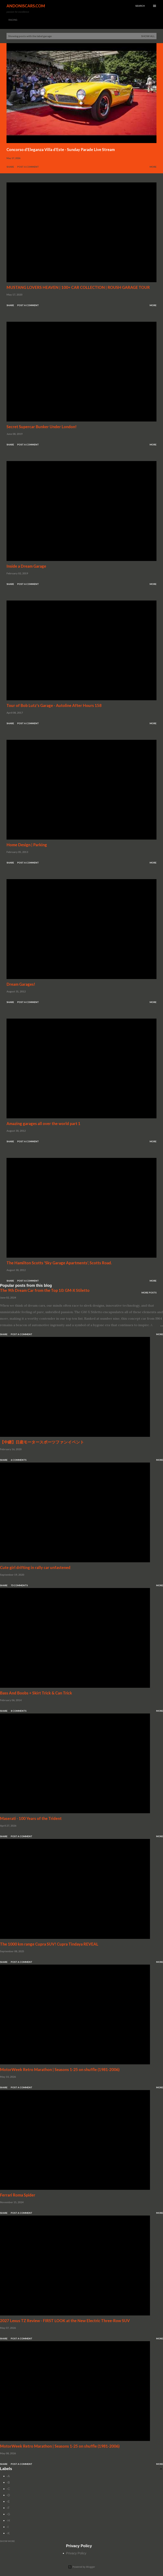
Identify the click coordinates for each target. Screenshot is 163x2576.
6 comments (18, 1459)
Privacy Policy (76, 2553)
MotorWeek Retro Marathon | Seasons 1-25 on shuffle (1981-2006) (59, 2069)
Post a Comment (28, 166)
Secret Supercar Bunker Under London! (42, 426)
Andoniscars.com (26, 5)
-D (8, 2495)
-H (8, 2520)
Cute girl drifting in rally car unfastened (35, 1567)
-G (8, 2514)
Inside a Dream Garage (26, 566)
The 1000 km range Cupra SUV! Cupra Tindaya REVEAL (49, 1944)
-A (8, 2476)
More (153, 166)
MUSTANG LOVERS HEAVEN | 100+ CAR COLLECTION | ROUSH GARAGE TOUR (78, 287)
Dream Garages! (21, 984)
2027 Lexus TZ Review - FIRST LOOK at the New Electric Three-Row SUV (65, 2320)
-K (8, 2533)
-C (8, 2489)
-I (7, 2527)
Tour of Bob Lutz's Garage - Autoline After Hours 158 (54, 705)
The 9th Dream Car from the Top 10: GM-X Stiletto (44, 1290)
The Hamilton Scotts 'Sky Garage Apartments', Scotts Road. (59, 1262)
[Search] (140, 6)
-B (8, 2482)
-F (8, 2508)
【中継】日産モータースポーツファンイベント (42, 1442)
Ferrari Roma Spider (17, 2195)
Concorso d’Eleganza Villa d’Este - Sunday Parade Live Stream (61, 149)
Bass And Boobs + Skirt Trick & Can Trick (36, 1693)
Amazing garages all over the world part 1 (43, 1123)
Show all (148, 36)
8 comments (18, 1710)
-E (8, 2501)
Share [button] (10, 166)
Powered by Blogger (81, 2566)
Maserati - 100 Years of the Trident (31, 1818)
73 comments (19, 1585)
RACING (12, 20)
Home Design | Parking (27, 844)
